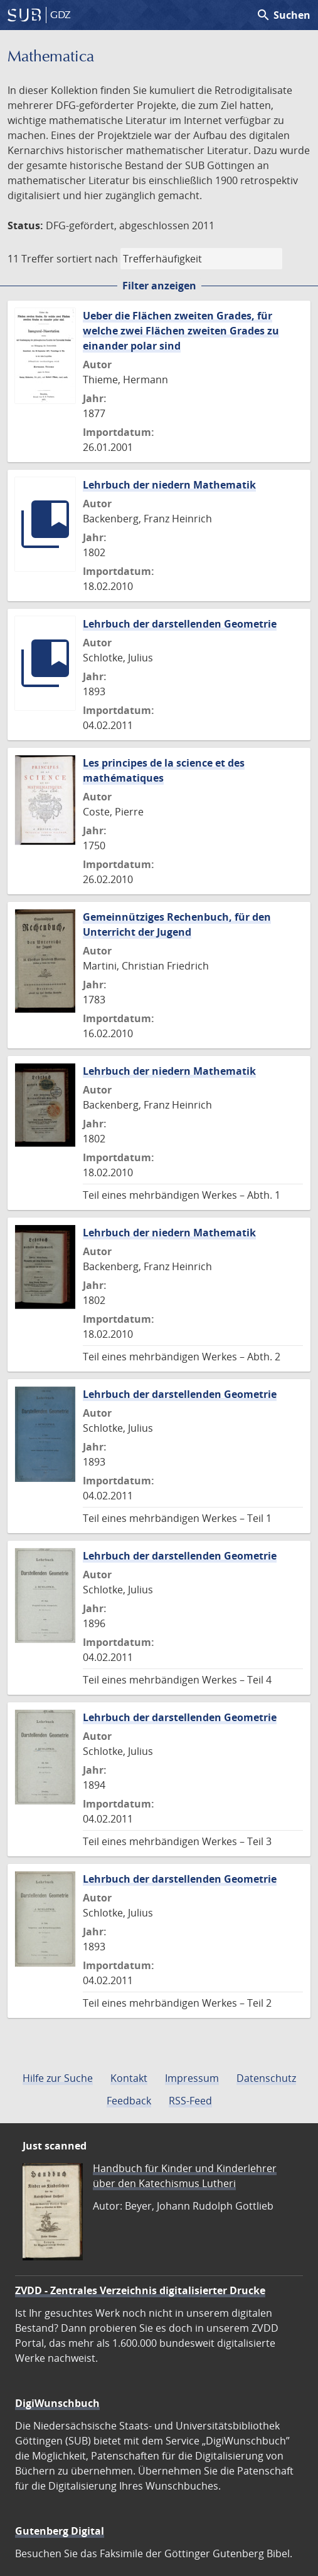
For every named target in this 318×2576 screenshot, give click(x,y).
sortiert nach (87, 259)
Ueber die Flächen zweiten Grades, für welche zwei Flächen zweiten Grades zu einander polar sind (181, 331)
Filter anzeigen (159, 285)
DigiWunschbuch (57, 2403)
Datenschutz (266, 2078)
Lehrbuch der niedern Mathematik (169, 485)
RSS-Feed (190, 2101)
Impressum (192, 2078)
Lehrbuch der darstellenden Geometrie (180, 624)
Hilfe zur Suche (58, 2078)
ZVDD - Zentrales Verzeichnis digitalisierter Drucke (140, 2290)
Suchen (283, 15)
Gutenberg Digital (59, 2531)
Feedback (129, 2101)
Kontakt (128, 2078)
